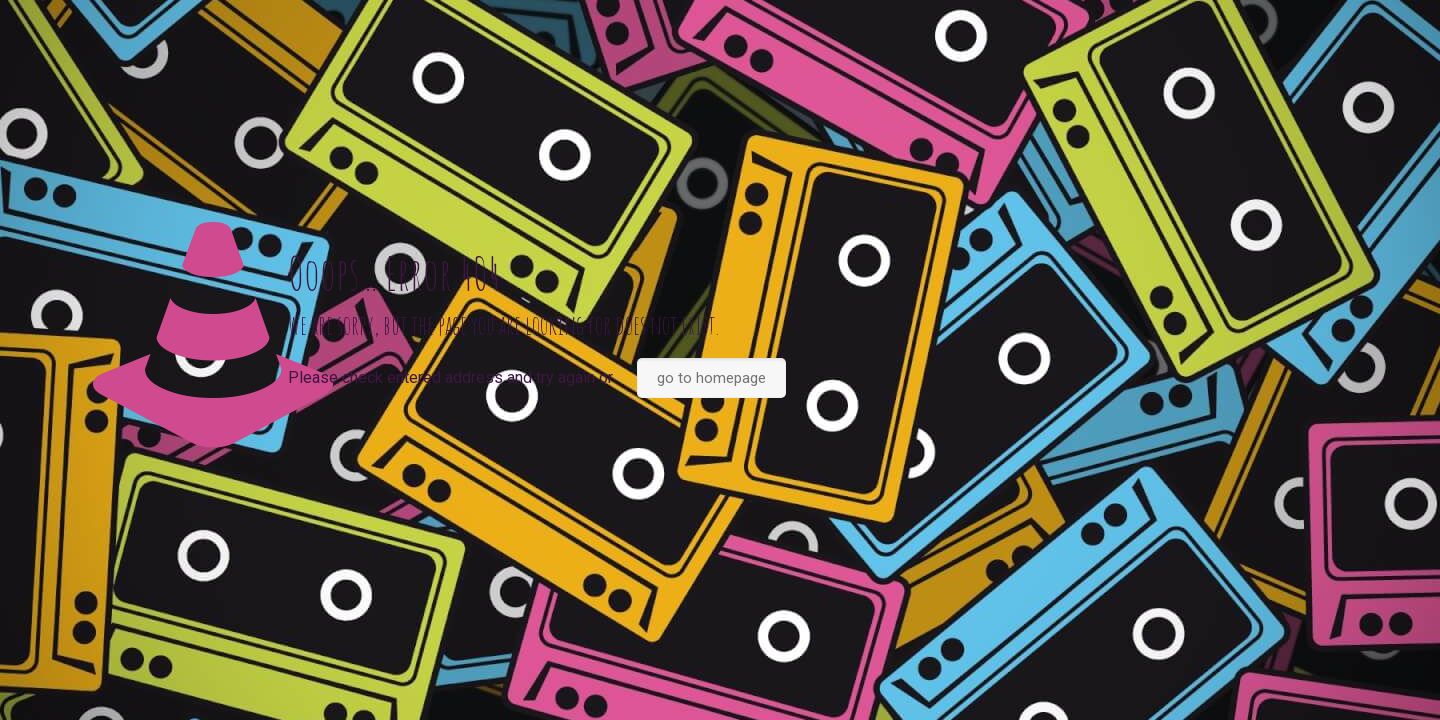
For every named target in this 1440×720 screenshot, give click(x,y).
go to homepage (711, 378)
